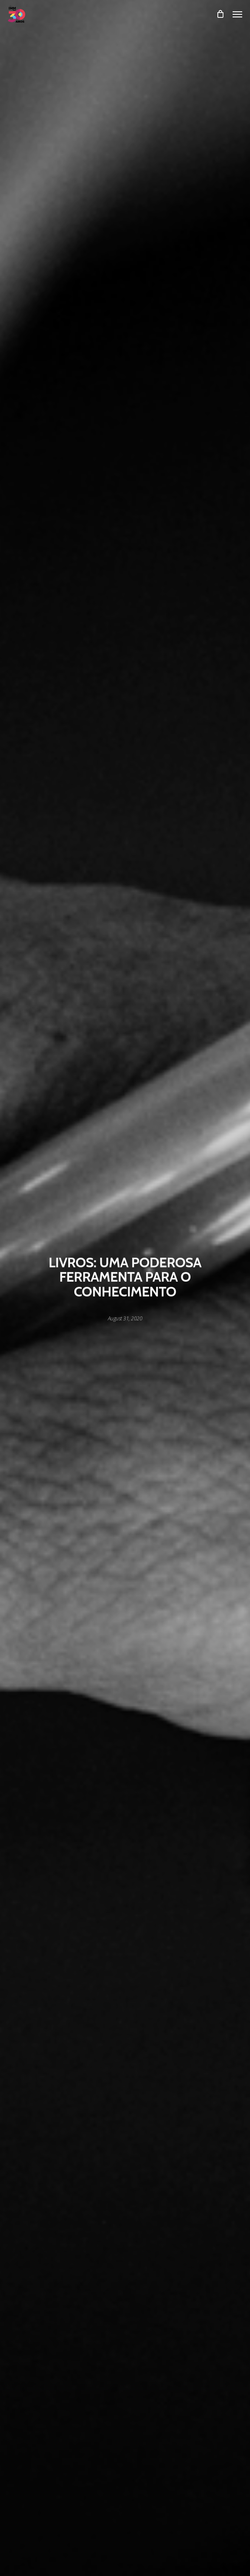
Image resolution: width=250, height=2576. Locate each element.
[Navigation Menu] (237, 14)
